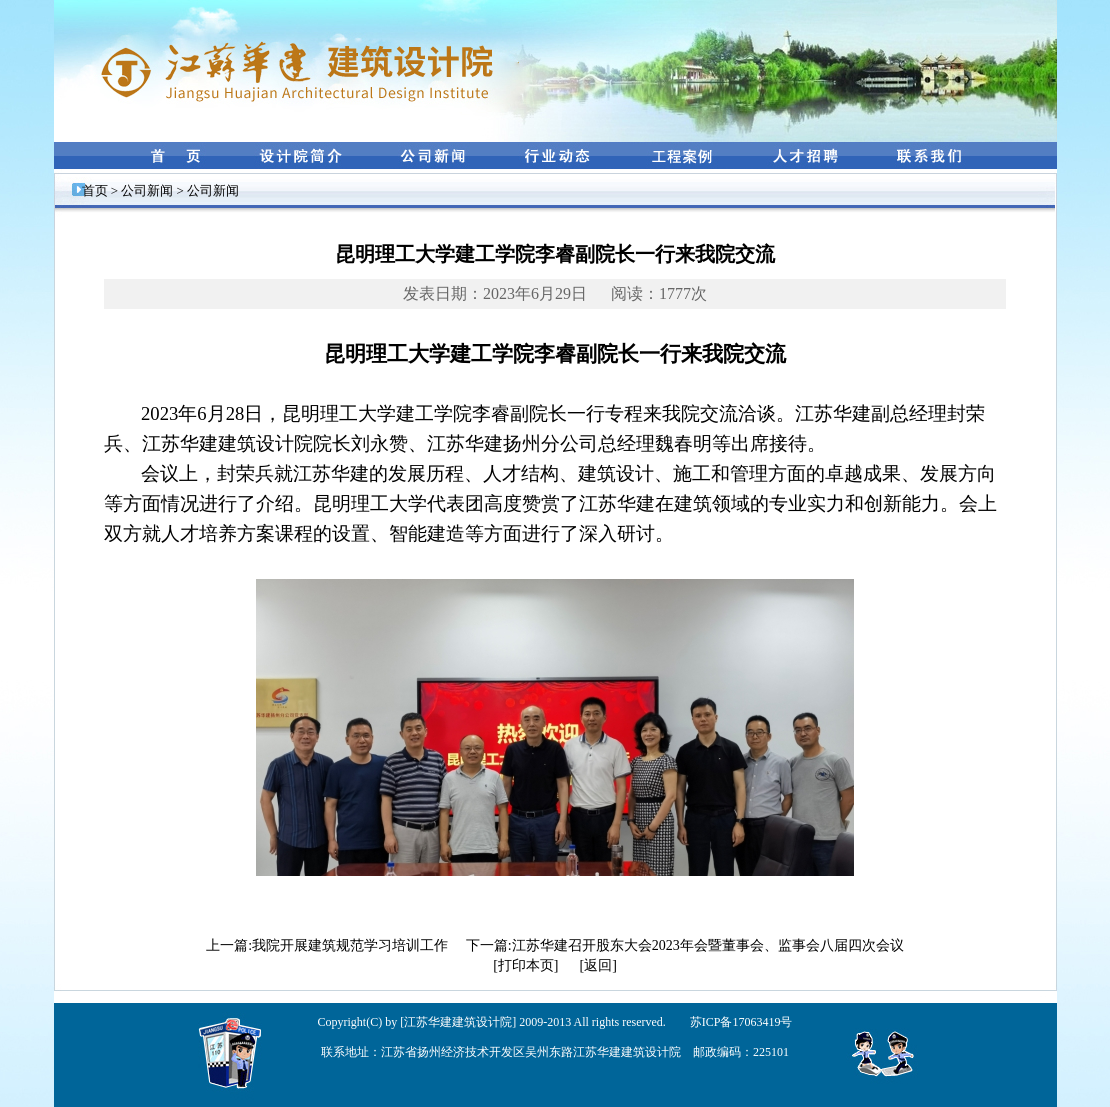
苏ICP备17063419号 (741, 1022)
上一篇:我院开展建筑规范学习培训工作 (327, 945)
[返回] (598, 965)
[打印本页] (525, 965)
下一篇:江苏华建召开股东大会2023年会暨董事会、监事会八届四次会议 (685, 945)
